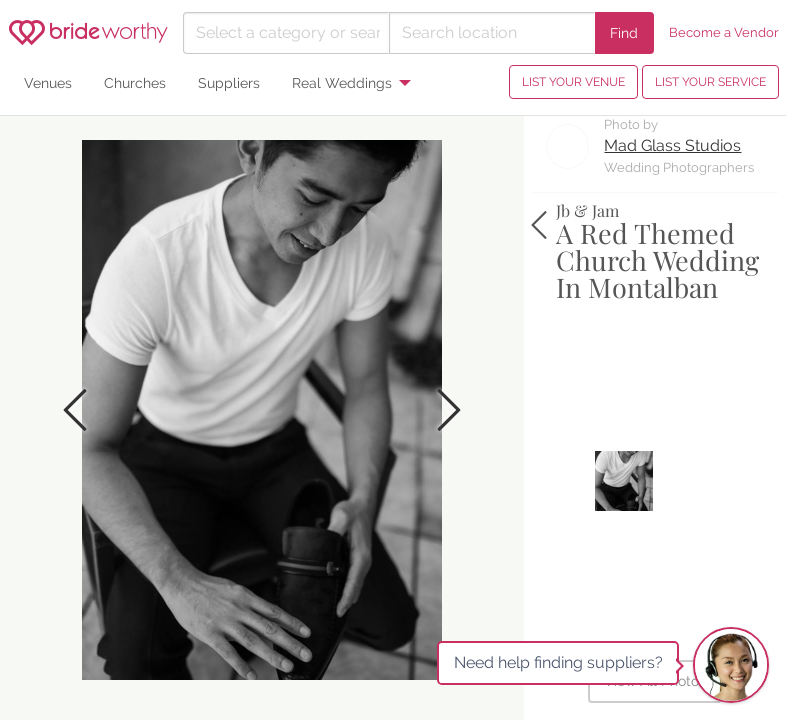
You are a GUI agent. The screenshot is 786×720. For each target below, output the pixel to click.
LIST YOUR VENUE (573, 82)
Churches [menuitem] (135, 82)
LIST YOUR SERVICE (710, 82)
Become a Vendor (724, 32)
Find (624, 32)
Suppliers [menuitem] (229, 82)
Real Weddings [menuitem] (342, 82)
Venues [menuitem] (48, 82)
